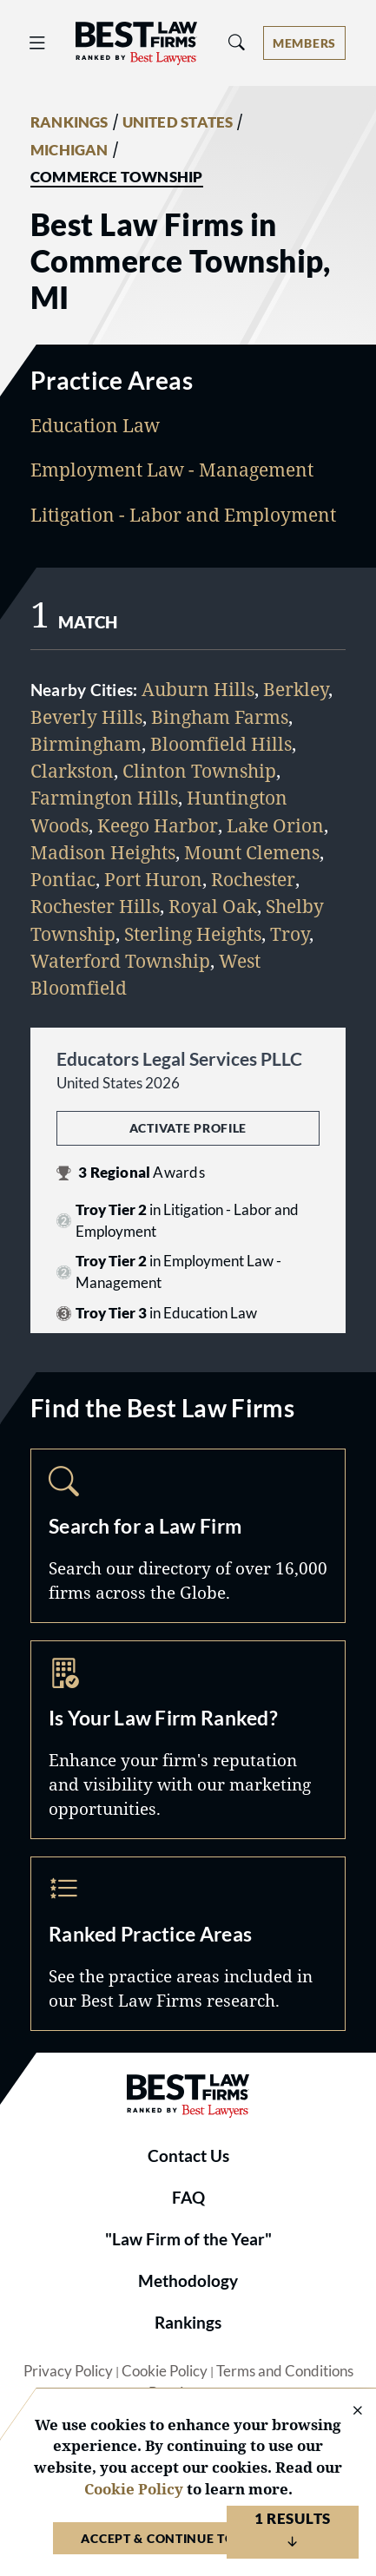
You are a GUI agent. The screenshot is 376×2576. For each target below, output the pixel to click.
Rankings (188, 2322)
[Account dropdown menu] (304, 43)
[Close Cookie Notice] (346, 2411)
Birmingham (86, 744)
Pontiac (63, 879)
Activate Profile (188, 1127)
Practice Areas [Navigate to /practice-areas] (188, 1943)
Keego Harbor (157, 825)
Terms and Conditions (284, 2371)
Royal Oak (212, 906)
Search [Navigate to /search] (188, 1535)
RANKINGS (69, 122)
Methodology (188, 2280)
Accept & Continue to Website (187, 2538)
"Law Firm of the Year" (188, 2239)
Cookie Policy (165, 2371)
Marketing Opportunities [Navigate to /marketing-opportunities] (188, 1739)
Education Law (95, 425)
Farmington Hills (104, 797)
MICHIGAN (69, 150)
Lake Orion (275, 825)
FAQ (188, 2197)
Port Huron (153, 879)
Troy (289, 934)
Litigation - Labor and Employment (183, 515)
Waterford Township (120, 961)
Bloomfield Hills (221, 744)
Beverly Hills (86, 717)
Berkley (295, 689)
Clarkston (72, 771)
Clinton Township (199, 771)
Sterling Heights (192, 934)
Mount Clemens (252, 852)
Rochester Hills (95, 906)
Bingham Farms (219, 717)
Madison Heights (102, 852)
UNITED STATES (178, 122)
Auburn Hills (198, 689)
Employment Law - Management (171, 469)
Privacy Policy (68, 2371)
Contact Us (188, 2155)
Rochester (253, 879)
